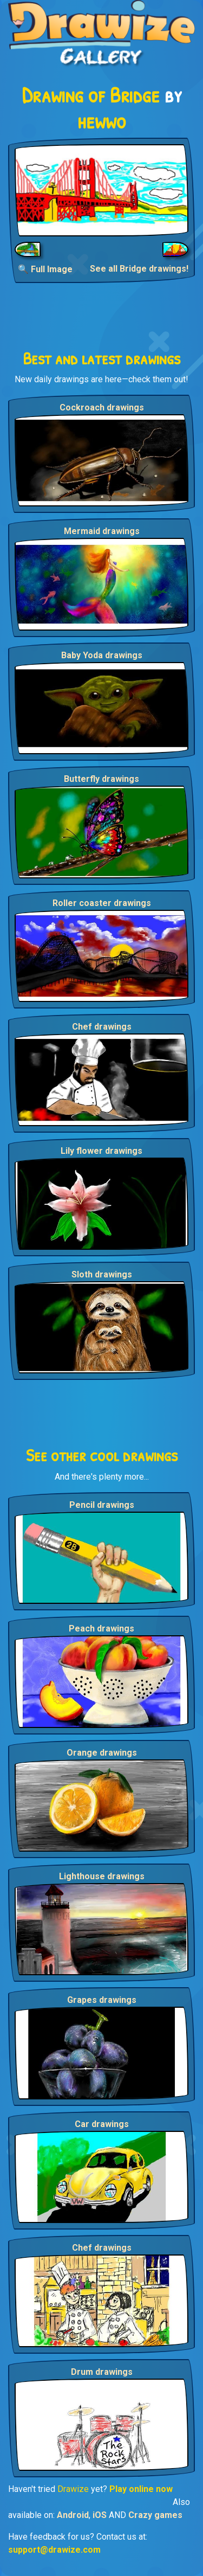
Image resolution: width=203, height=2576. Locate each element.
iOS (100, 2515)
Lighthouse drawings (102, 1876)
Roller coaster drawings (102, 903)
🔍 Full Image (45, 269)
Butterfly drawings (101, 779)
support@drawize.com (54, 2550)
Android (73, 2515)
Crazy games (155, 2515)
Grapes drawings (101, 2000)
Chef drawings (102, 1027)
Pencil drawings (101, 1505)
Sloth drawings (101, 1274)
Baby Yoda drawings (101, 655)
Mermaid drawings (102, 531)
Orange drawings (102, 1753)
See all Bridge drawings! (139, 269)
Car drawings (102, 2124)
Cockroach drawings (102, 407)
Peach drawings (101, 1628)
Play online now (141, 2489)
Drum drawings (102, 2372)
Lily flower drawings (101, 1151)
